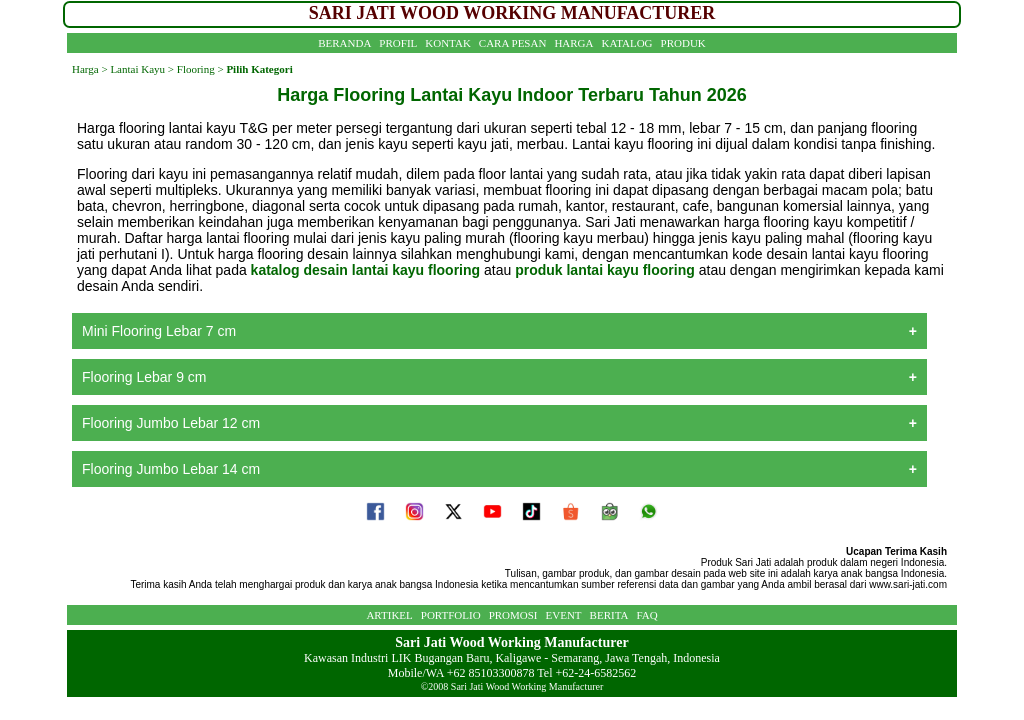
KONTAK (448, 43)
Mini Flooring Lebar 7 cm (159, 331)
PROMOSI (513, 615)
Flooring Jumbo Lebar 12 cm (171, 423)
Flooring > (199, 69)
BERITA (609, 615)
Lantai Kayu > (142, 69)
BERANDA (344, 43)
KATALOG (627, 43)
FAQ (646, 615)
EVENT (564, 615)
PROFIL (398, 43)
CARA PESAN (513, 43)
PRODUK (683, 43)
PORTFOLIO (451, 615)
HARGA (573, 43)
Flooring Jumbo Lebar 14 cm (171, 469)
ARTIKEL (389, 615)
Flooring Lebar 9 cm (144, 377)
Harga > (90, 69)
